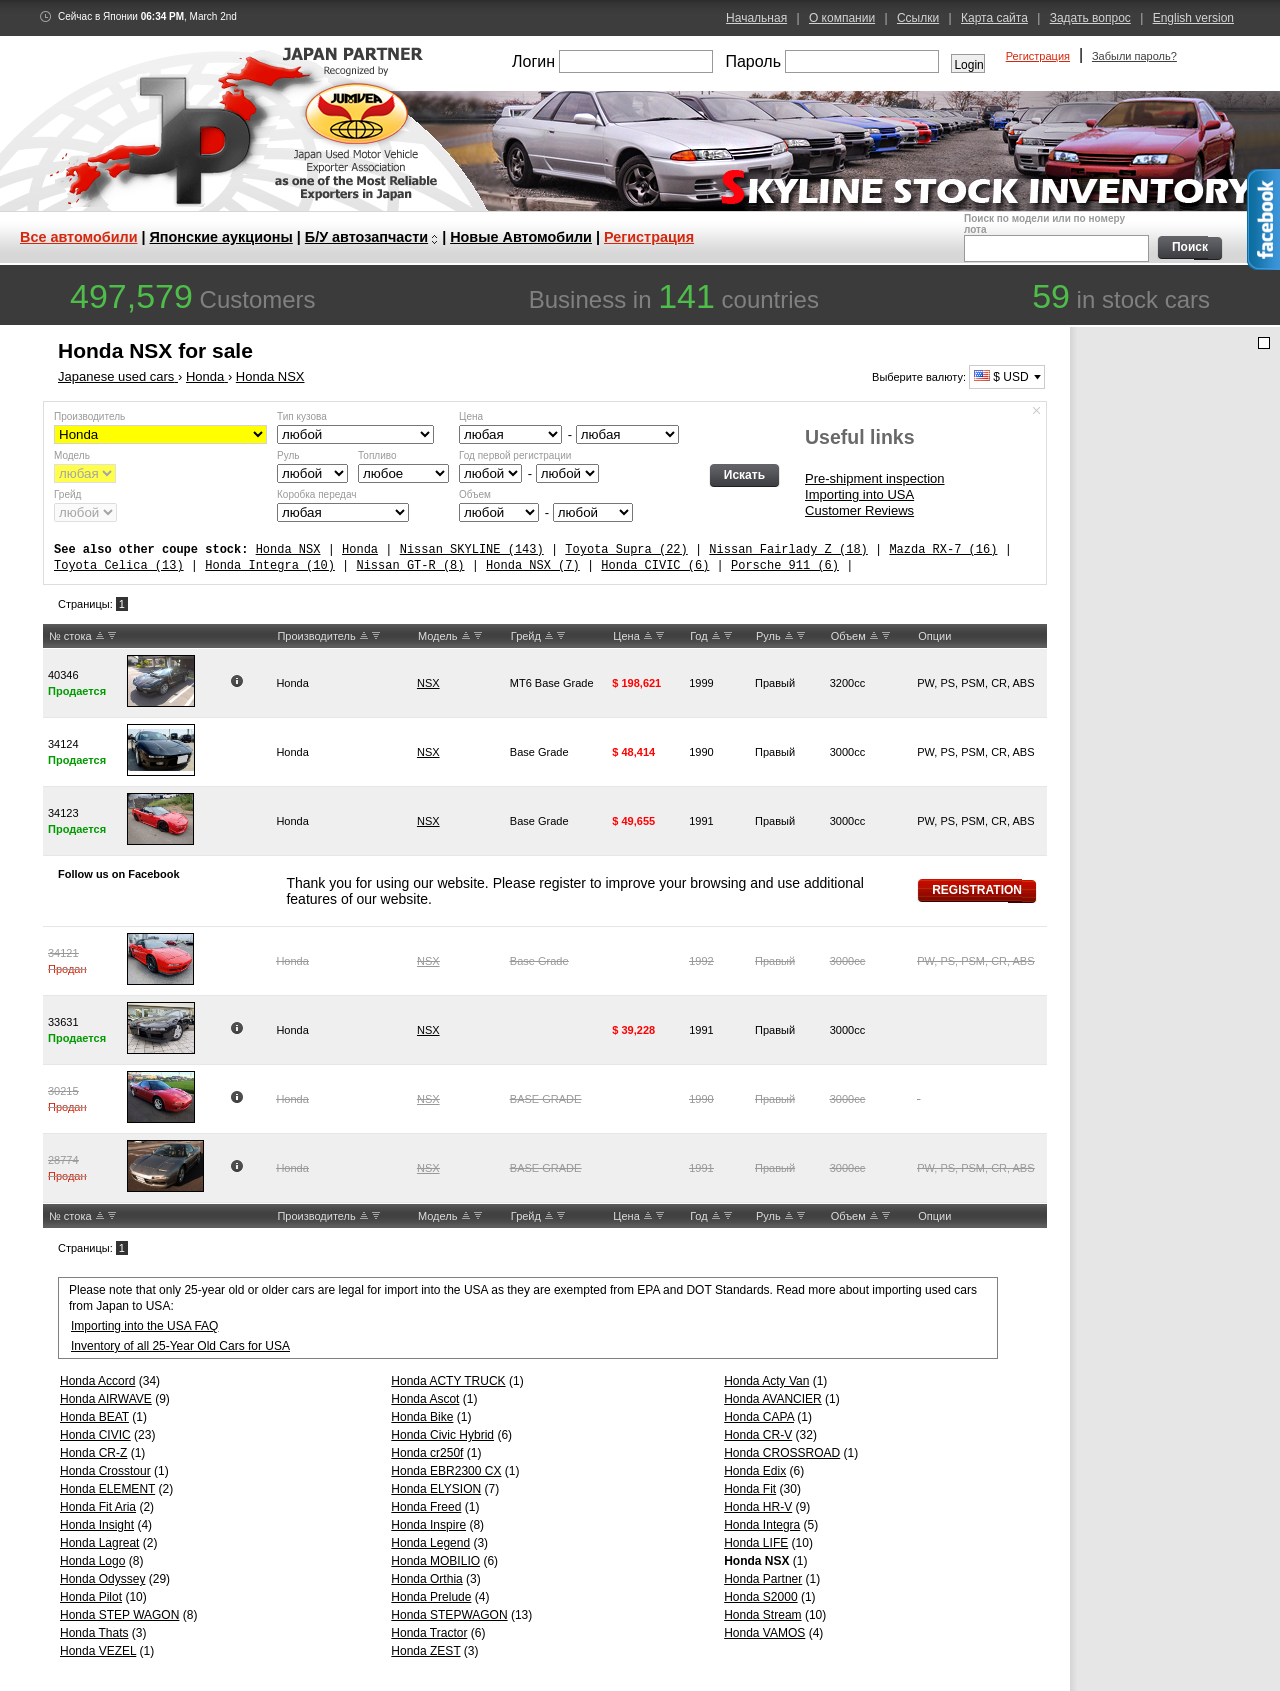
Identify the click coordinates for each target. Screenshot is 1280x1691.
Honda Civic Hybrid (442, 1435)
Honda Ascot (425, 1399)
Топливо (377, 455)
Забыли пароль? (1134, 56)
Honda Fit (750, 1489)
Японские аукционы (221, 237)
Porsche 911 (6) (785, 565)
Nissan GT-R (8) (410, 565)
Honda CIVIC (95, 1435)
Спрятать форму (1037, 411)
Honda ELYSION (436, 1489)
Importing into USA (859, 494)
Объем (475, 494)
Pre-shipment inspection (874, 478)
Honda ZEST (425, 1651)
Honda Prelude (431, 1597)
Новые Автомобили (521, 237)
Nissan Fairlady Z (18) (788, 549)
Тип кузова (302, 416)
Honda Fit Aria (98, 1507)
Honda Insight (97, 1525)
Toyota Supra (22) (626, 549)
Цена (471, 416)
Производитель (89, 416)
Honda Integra (762, 1525)
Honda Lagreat (99, 1543)
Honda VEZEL (98, 1651)
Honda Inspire (428, 1525)
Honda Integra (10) (270, 565)
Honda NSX (288, 549)
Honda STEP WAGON (119, 1615)
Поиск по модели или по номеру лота (1054, 237)
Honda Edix (755, 1471)
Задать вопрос (1090, 18)
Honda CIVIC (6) (655, 565)
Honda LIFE (756, 1543)
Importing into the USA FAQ (144, 1326)
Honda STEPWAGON (449, 1615)
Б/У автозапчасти (366, 237)
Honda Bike (422, 1417)
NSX (428, 683)
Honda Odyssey (102, 1579)
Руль (288, 455)
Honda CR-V (758, 1435)
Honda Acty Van (766, 1381)
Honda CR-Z (93, 1453)
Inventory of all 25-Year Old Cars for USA (180, 1346)
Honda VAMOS (764, 1633)
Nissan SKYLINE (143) (472, 549)
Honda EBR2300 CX (446, 1471)
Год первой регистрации (515, 455)
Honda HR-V (758, 1507)
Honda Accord (97, 1381)
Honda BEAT (94, 1417)
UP (100, 636)
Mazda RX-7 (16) (943, 549)
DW (112, 636)
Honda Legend (430, 1543)
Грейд (67, 494)
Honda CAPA (759, 1417)
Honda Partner (763, 1579)
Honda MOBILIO (435, 1561)
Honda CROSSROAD (782, 1453)
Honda (360, 549)
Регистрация (1038, 56)
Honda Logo (92, 1561)
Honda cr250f (427, 1453)
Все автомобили (79, 237)
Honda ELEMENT (107, 1489)
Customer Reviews (859, 510)
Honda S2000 (760, 1597)
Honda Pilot (91, 1597)
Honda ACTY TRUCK (448, 1381)
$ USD (1001, 377)
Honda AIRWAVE (106, 1399)
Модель (72, 455)
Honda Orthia (426, 1579)
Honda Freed (426, 1507)
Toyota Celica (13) (119, 565)
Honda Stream (762, 1615)
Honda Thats (94, 1633)
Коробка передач (316, 494)
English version (1193, 18)
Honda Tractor (429, 1633)
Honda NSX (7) (533, 565)
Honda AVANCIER (773, 1399)
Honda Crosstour (105, 1471)
